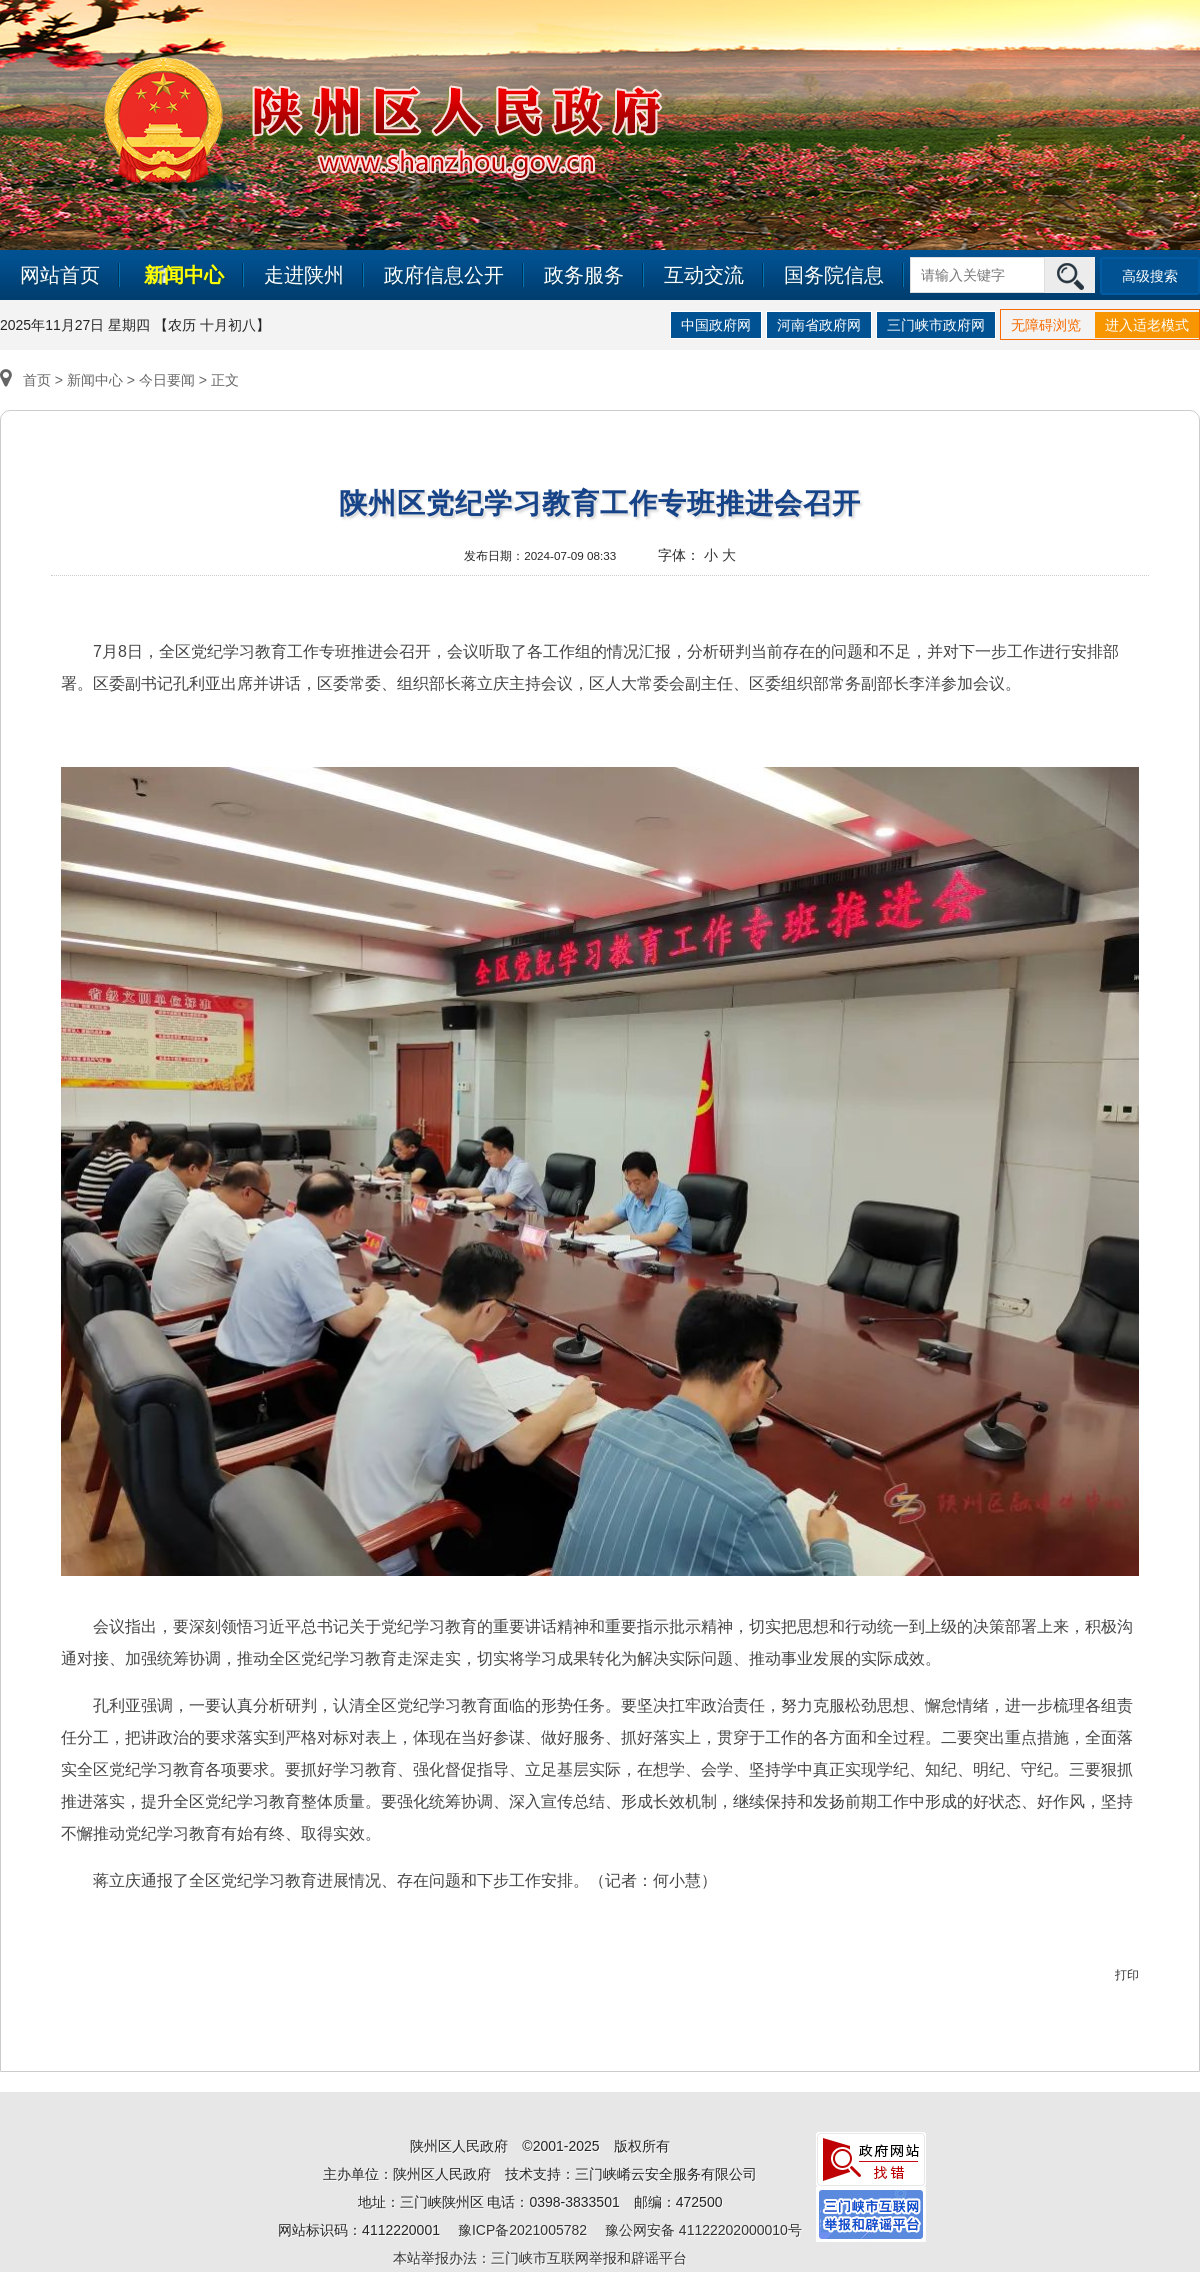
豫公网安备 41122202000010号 (703, 2230)
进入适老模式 (1147, 325)
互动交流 (704, 275)
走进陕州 (304, 275)
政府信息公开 (444, 275)
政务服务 (584, 275)
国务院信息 (834, 275)
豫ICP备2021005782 (522, 2230)
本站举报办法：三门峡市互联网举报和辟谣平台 (540, 2258)
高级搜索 (1150, 276)
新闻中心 (184, 275)
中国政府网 (716, 325)
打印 (1127, 1975)
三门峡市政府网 (936, 325)
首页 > (33, 380)
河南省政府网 (819, 325)
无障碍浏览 (1046, 325)
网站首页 (60, 275)
